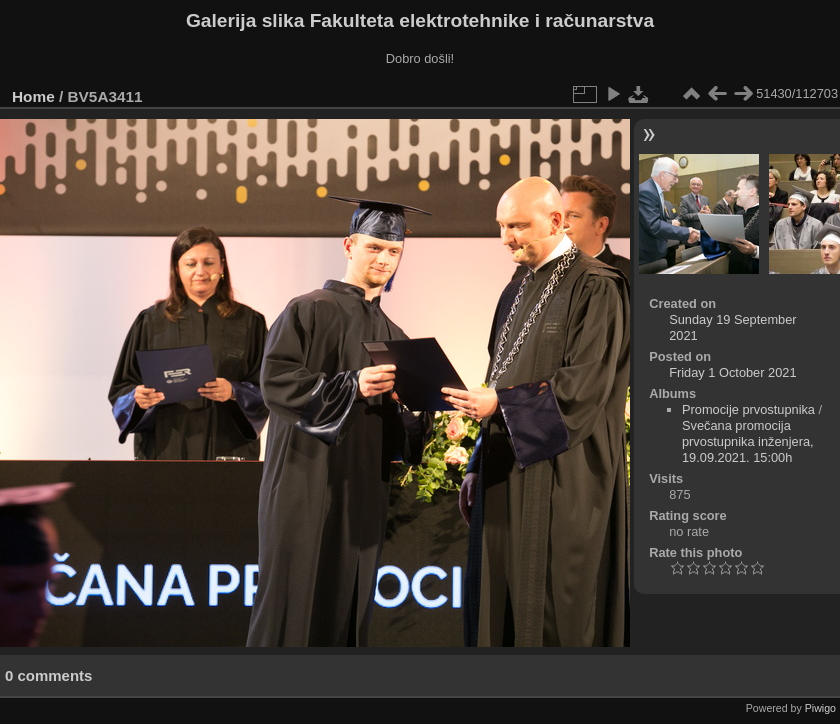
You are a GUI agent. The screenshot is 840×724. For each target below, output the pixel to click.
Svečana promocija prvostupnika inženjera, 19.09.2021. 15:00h (748, 441)
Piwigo (820, 708)
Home (33, 96)
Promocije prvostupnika (748, 409)
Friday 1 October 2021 (732, 372)
